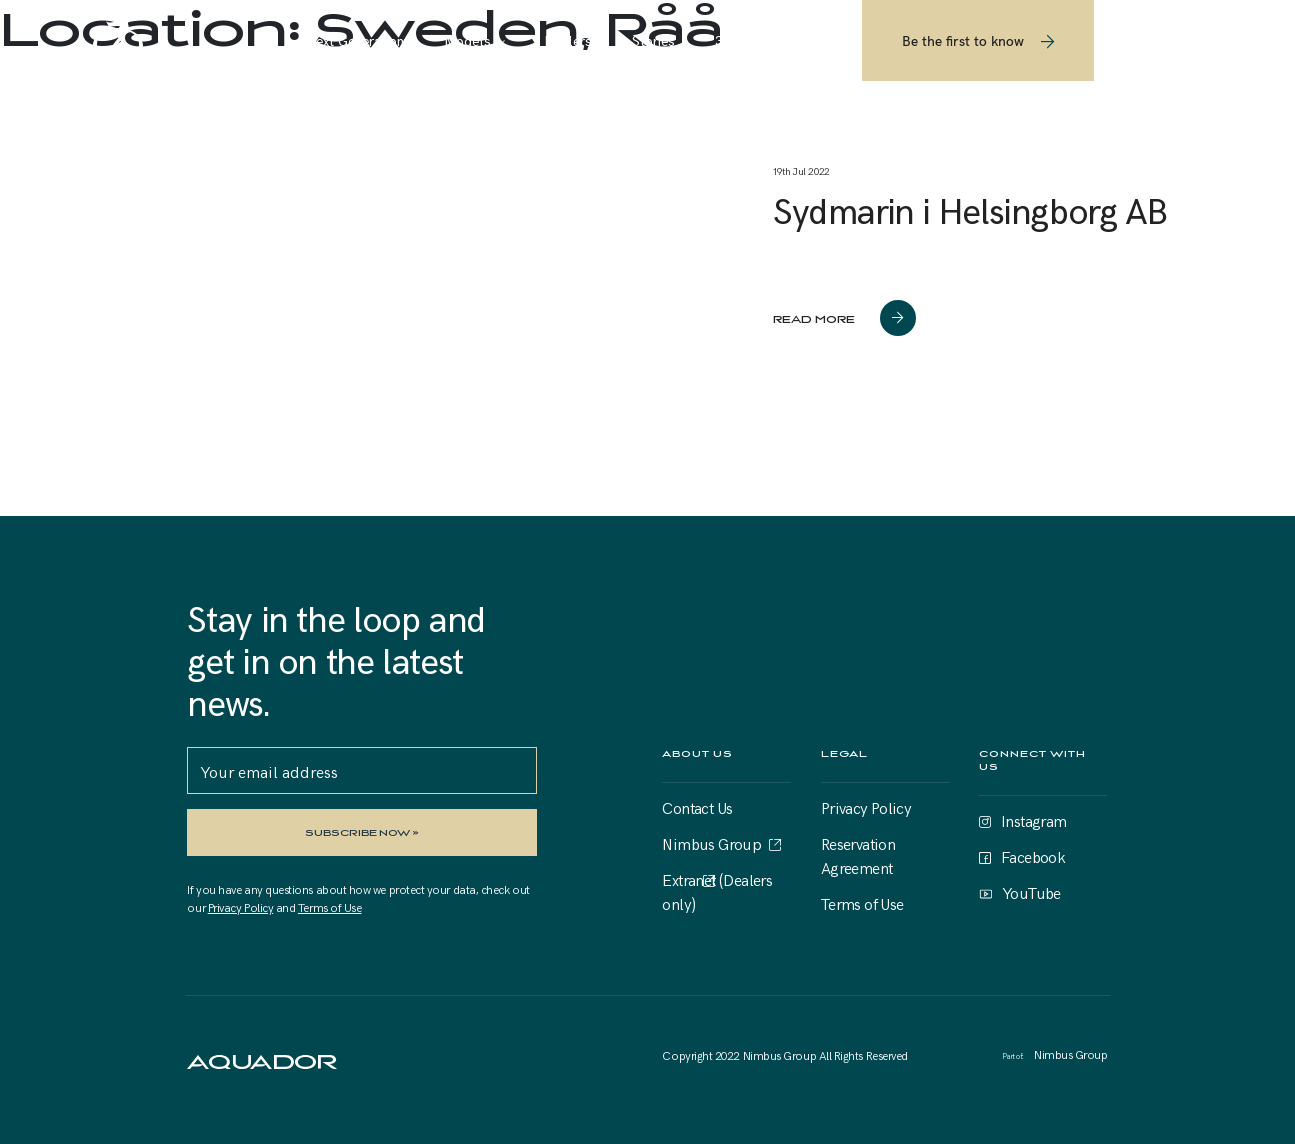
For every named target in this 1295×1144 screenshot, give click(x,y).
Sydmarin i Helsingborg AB (970, 209)
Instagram (1034, 820)
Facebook (1033, 856)
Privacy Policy (241, 907)
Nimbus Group (711, 843)
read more (814, 319)
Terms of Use (329, 907)
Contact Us (697, 807)
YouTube (1031, 892)
